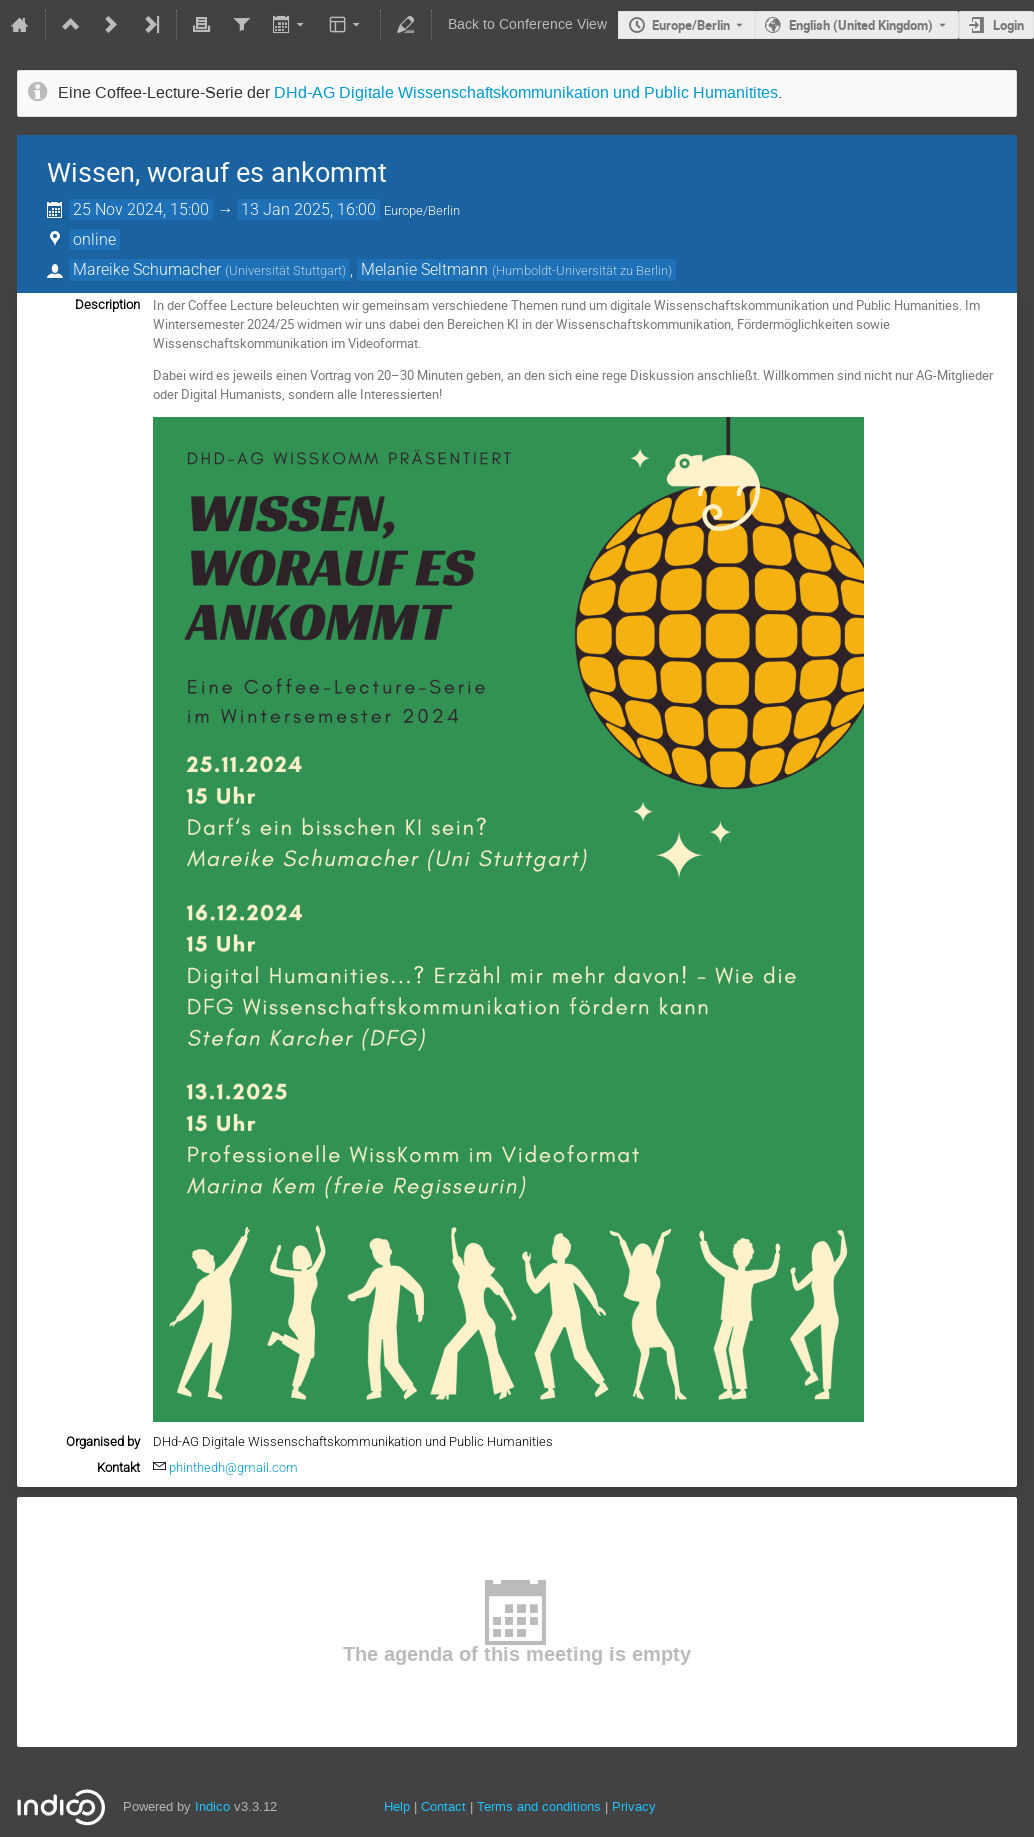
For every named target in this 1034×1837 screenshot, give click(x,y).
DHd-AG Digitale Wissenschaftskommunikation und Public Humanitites (526, 93)
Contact (443, 1806)
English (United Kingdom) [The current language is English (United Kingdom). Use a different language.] (861, 25)
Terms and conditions (539, 1806)
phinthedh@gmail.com (233, 1467)
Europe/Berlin (691, 25)
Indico (212, 1806)
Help (397, 1806)
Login (1008, 25)
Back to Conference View (527, 24)
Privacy (634, 1806)
